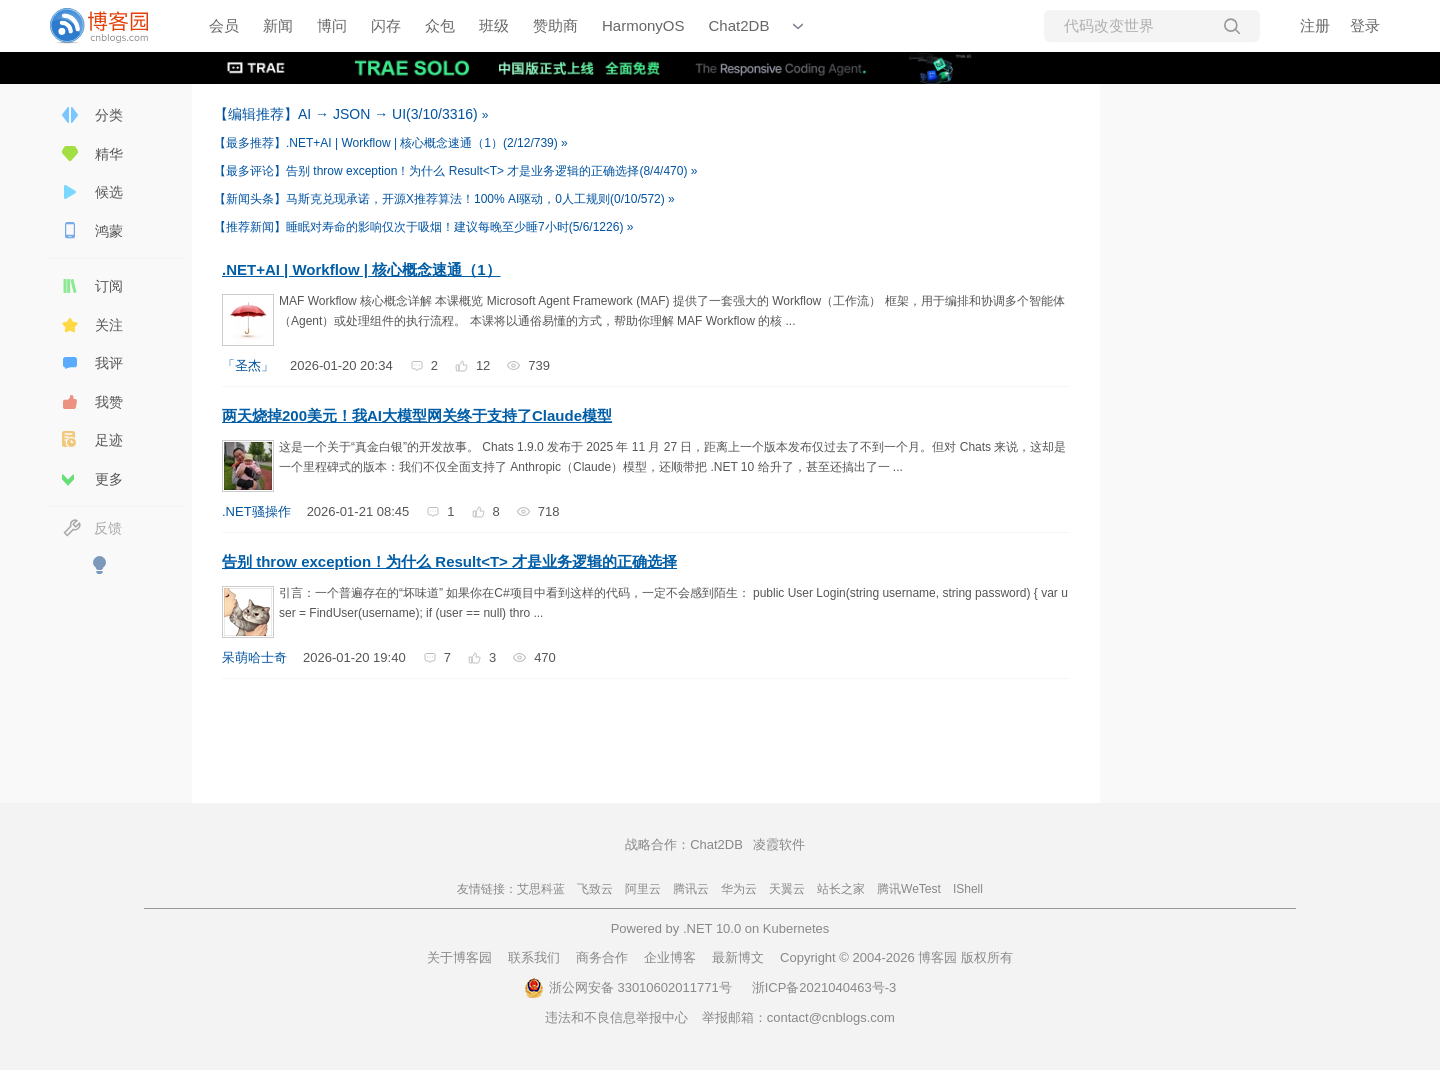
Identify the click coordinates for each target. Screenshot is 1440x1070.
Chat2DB (739, 25)
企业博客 (670, 957)
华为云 (739, 889)
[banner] (110, 26)
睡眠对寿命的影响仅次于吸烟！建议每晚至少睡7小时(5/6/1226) (420, 227)
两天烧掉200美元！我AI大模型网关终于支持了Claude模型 (417, 415)
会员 (224, 25)
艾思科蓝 (541, 889)
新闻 (278, 25)
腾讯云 (691, 889)
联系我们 (534, 957)
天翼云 (787, 889)
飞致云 (595, 889)
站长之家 (841, 889)
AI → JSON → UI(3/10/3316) (348, 114)
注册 (1315, 25)
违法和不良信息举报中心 (616, 1017)
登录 (1365, 25)
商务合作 (602, 957)
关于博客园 (459, 957)
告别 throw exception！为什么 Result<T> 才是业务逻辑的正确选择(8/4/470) (452, 171)
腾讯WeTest (909, 889)
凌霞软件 (779, 844)
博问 (332, 25)
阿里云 (643, 889)
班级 (494, 25)
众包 (440, 25)
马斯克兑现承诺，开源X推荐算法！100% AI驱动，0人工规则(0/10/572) (441, 199)
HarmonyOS (643, 25)
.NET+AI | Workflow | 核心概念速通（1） (361, 269)
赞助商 (555, 25)
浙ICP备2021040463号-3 (824, 987)
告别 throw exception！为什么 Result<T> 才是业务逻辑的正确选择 (449, 561)
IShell (968, 889)
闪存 (386, 25)
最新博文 (738, 957)
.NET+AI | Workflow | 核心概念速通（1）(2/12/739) (387, 143)
